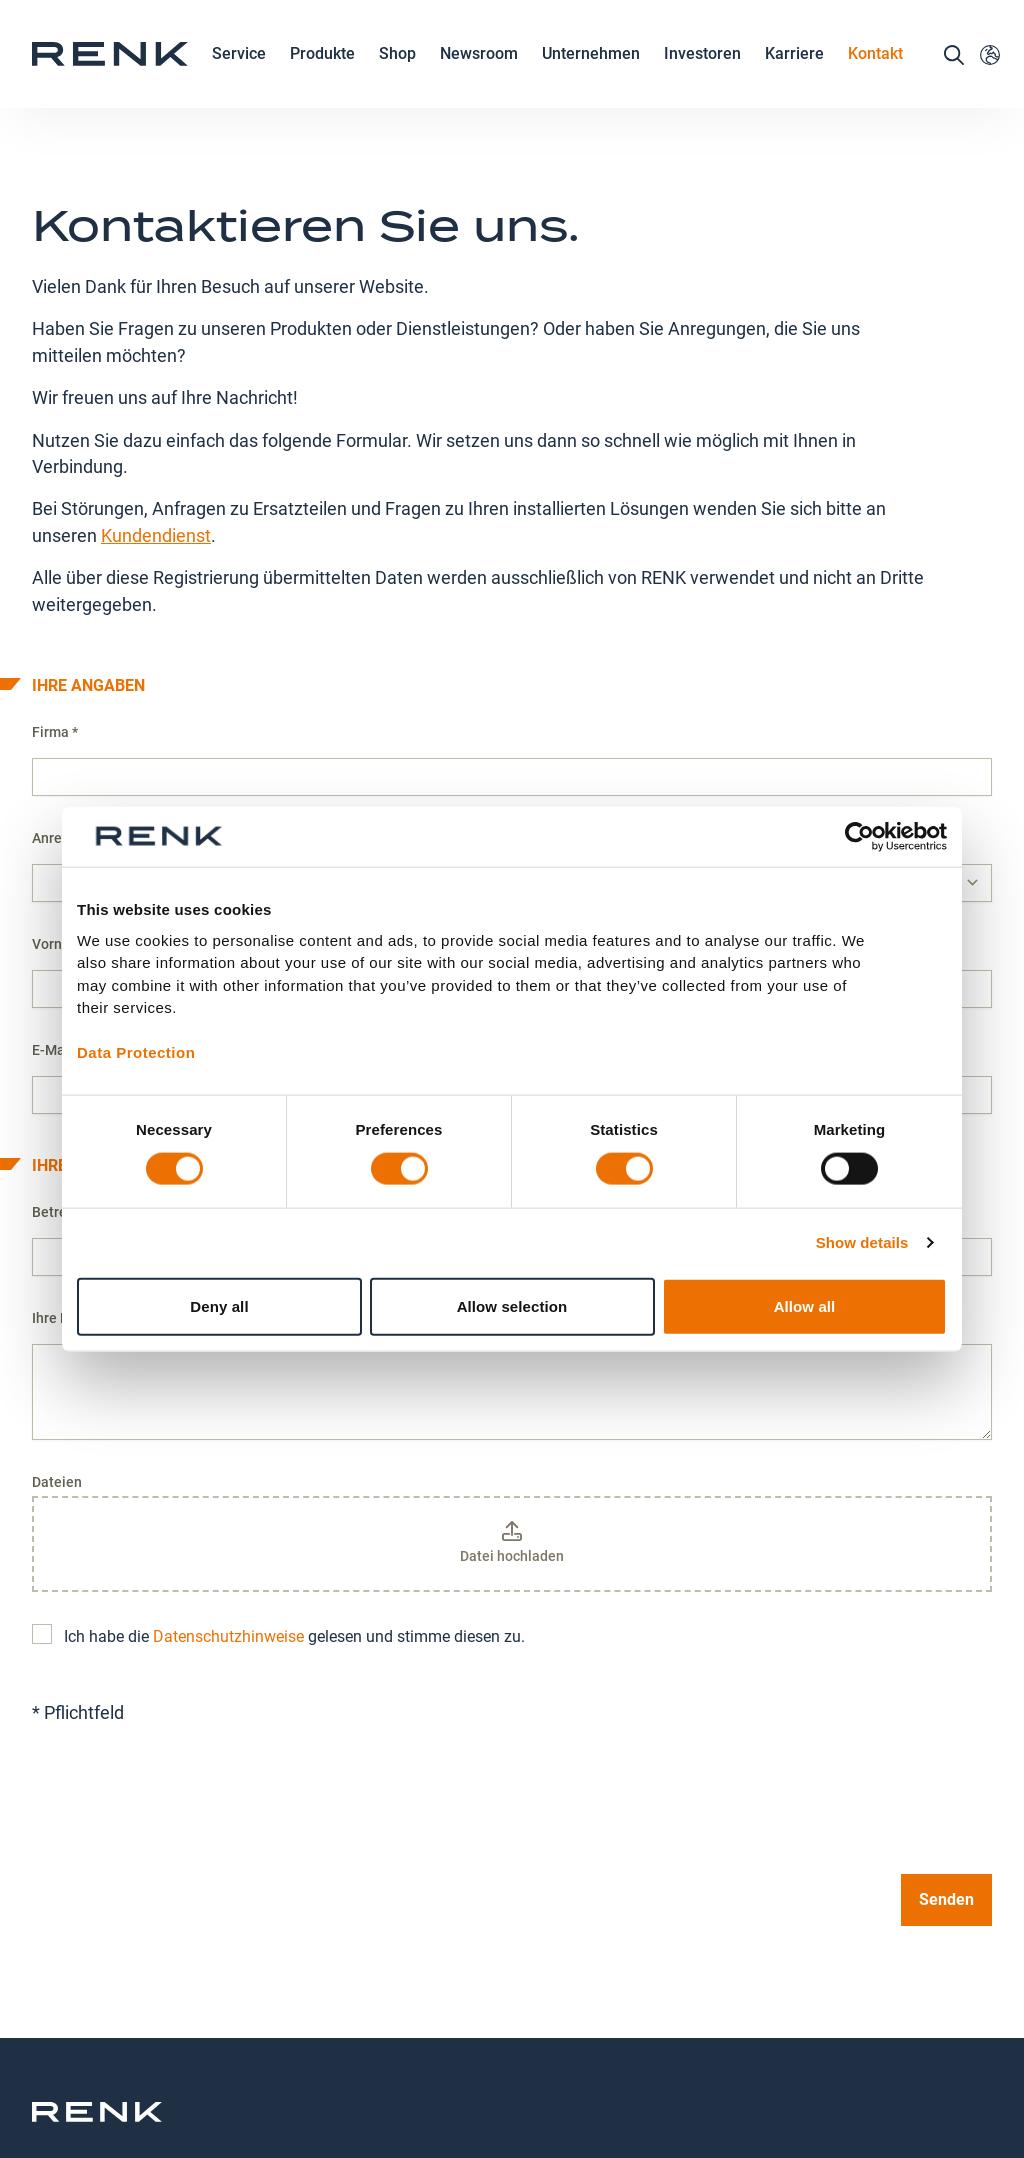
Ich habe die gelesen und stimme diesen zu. (278, 1528)
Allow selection (512, 1305)
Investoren (702, 75)
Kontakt (875, 75)
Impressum (583, 2057)
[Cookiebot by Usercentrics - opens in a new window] (859, 837)
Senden (946, 1791)
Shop (397, 75)
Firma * (55, 624)
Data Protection (136, 1052)
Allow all (805, 1305)
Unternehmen (591, 77)
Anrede (55, 730)
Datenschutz (466, 2057)
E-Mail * (57, 942)
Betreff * (59, 1104)
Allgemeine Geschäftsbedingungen (738, 2069)
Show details (862, 1242)
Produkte (322, 77)
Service (239, 77)
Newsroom (479, 77)
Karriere (794, 77)
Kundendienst (156, 428)
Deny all (219, 1305)
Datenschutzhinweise (228, 1528)
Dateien (57, 1374)
